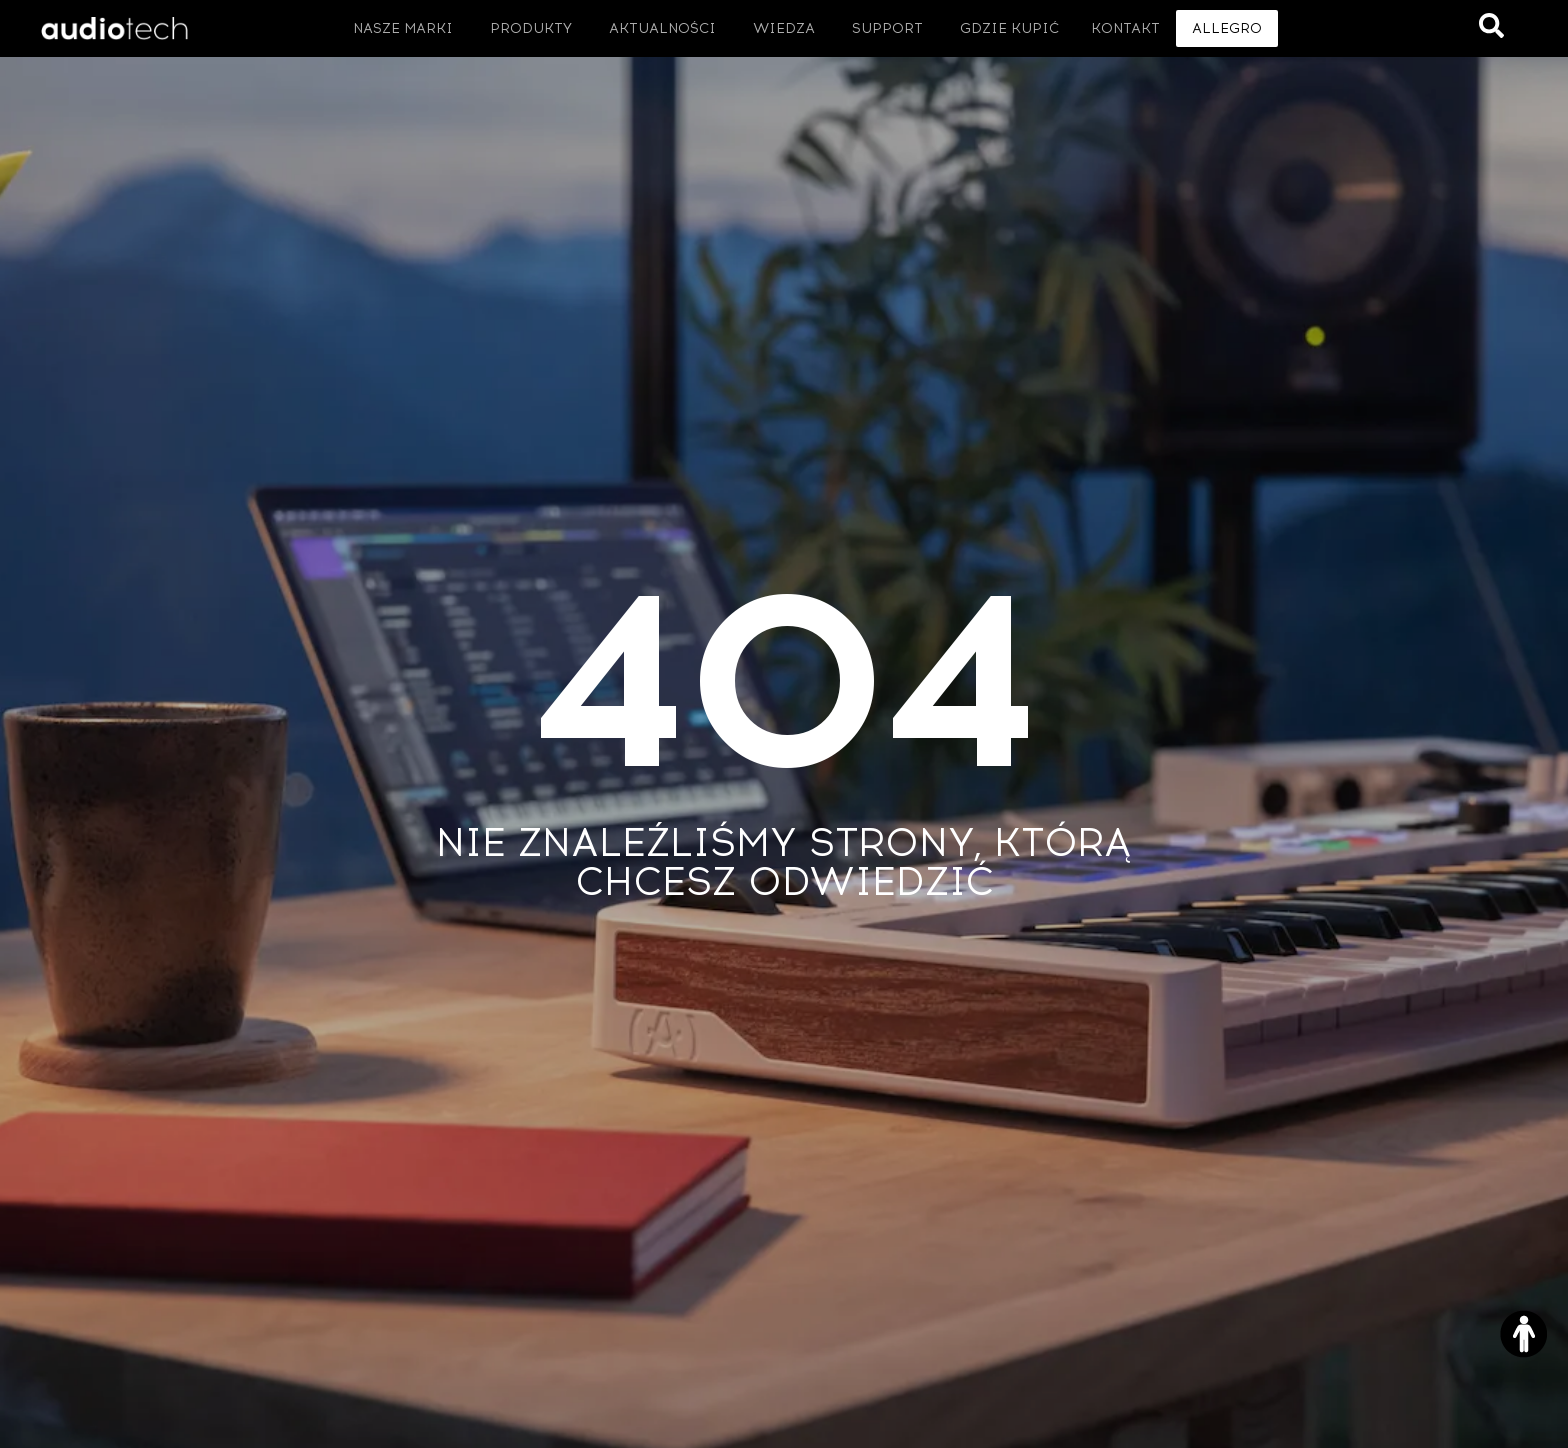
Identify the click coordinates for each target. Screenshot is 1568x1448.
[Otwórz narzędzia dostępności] (1524, 1334)
